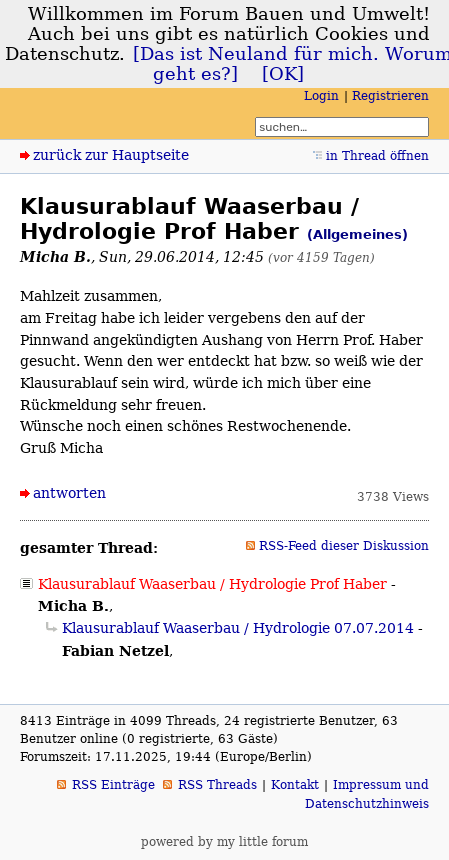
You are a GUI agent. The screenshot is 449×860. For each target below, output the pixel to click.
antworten (69, 493)
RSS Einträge (113, 785)
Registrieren (390, 96)
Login (321, 96)
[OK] (283, 74)
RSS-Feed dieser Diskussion (344, 546)
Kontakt (295, 785)
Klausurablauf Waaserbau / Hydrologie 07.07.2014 (238, 628)
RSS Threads (217, 785)
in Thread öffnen (377, 156)
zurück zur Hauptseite (111, 155)
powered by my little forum (224, 842)
